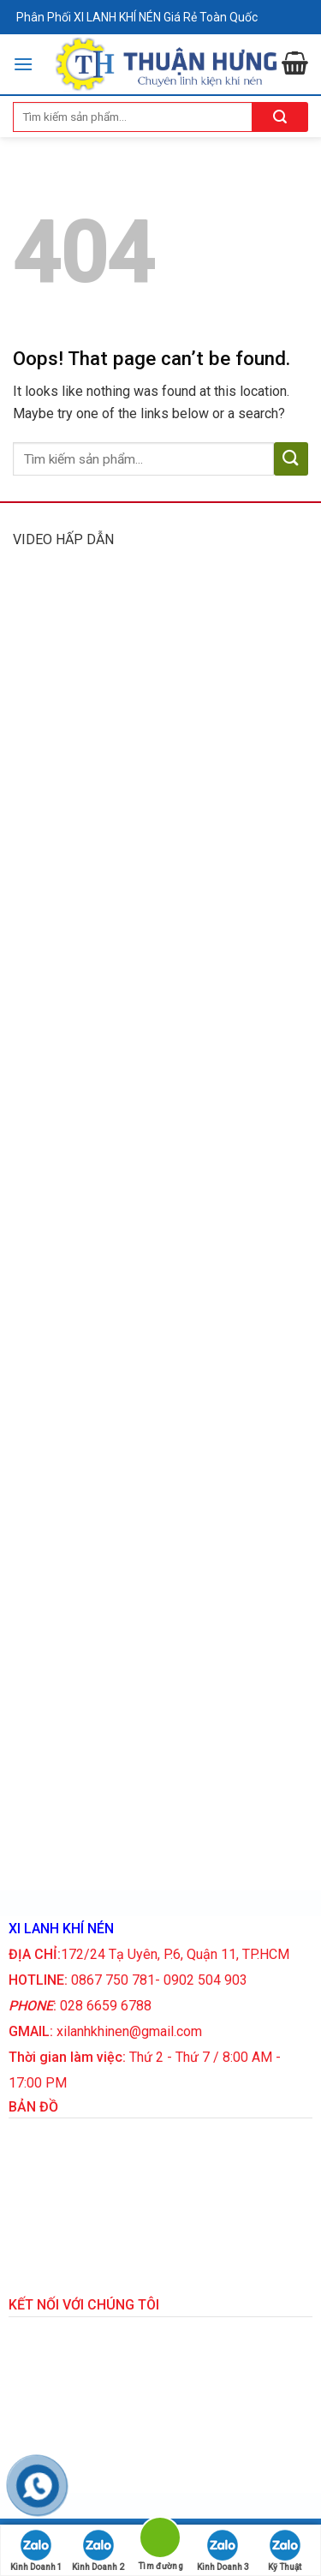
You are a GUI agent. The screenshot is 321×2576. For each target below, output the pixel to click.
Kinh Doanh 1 (36, 2551)
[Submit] (291, 459)
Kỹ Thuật (284, 2551)
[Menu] (23, 64)
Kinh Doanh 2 (98, 2551)
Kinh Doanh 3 (223, 2551)
